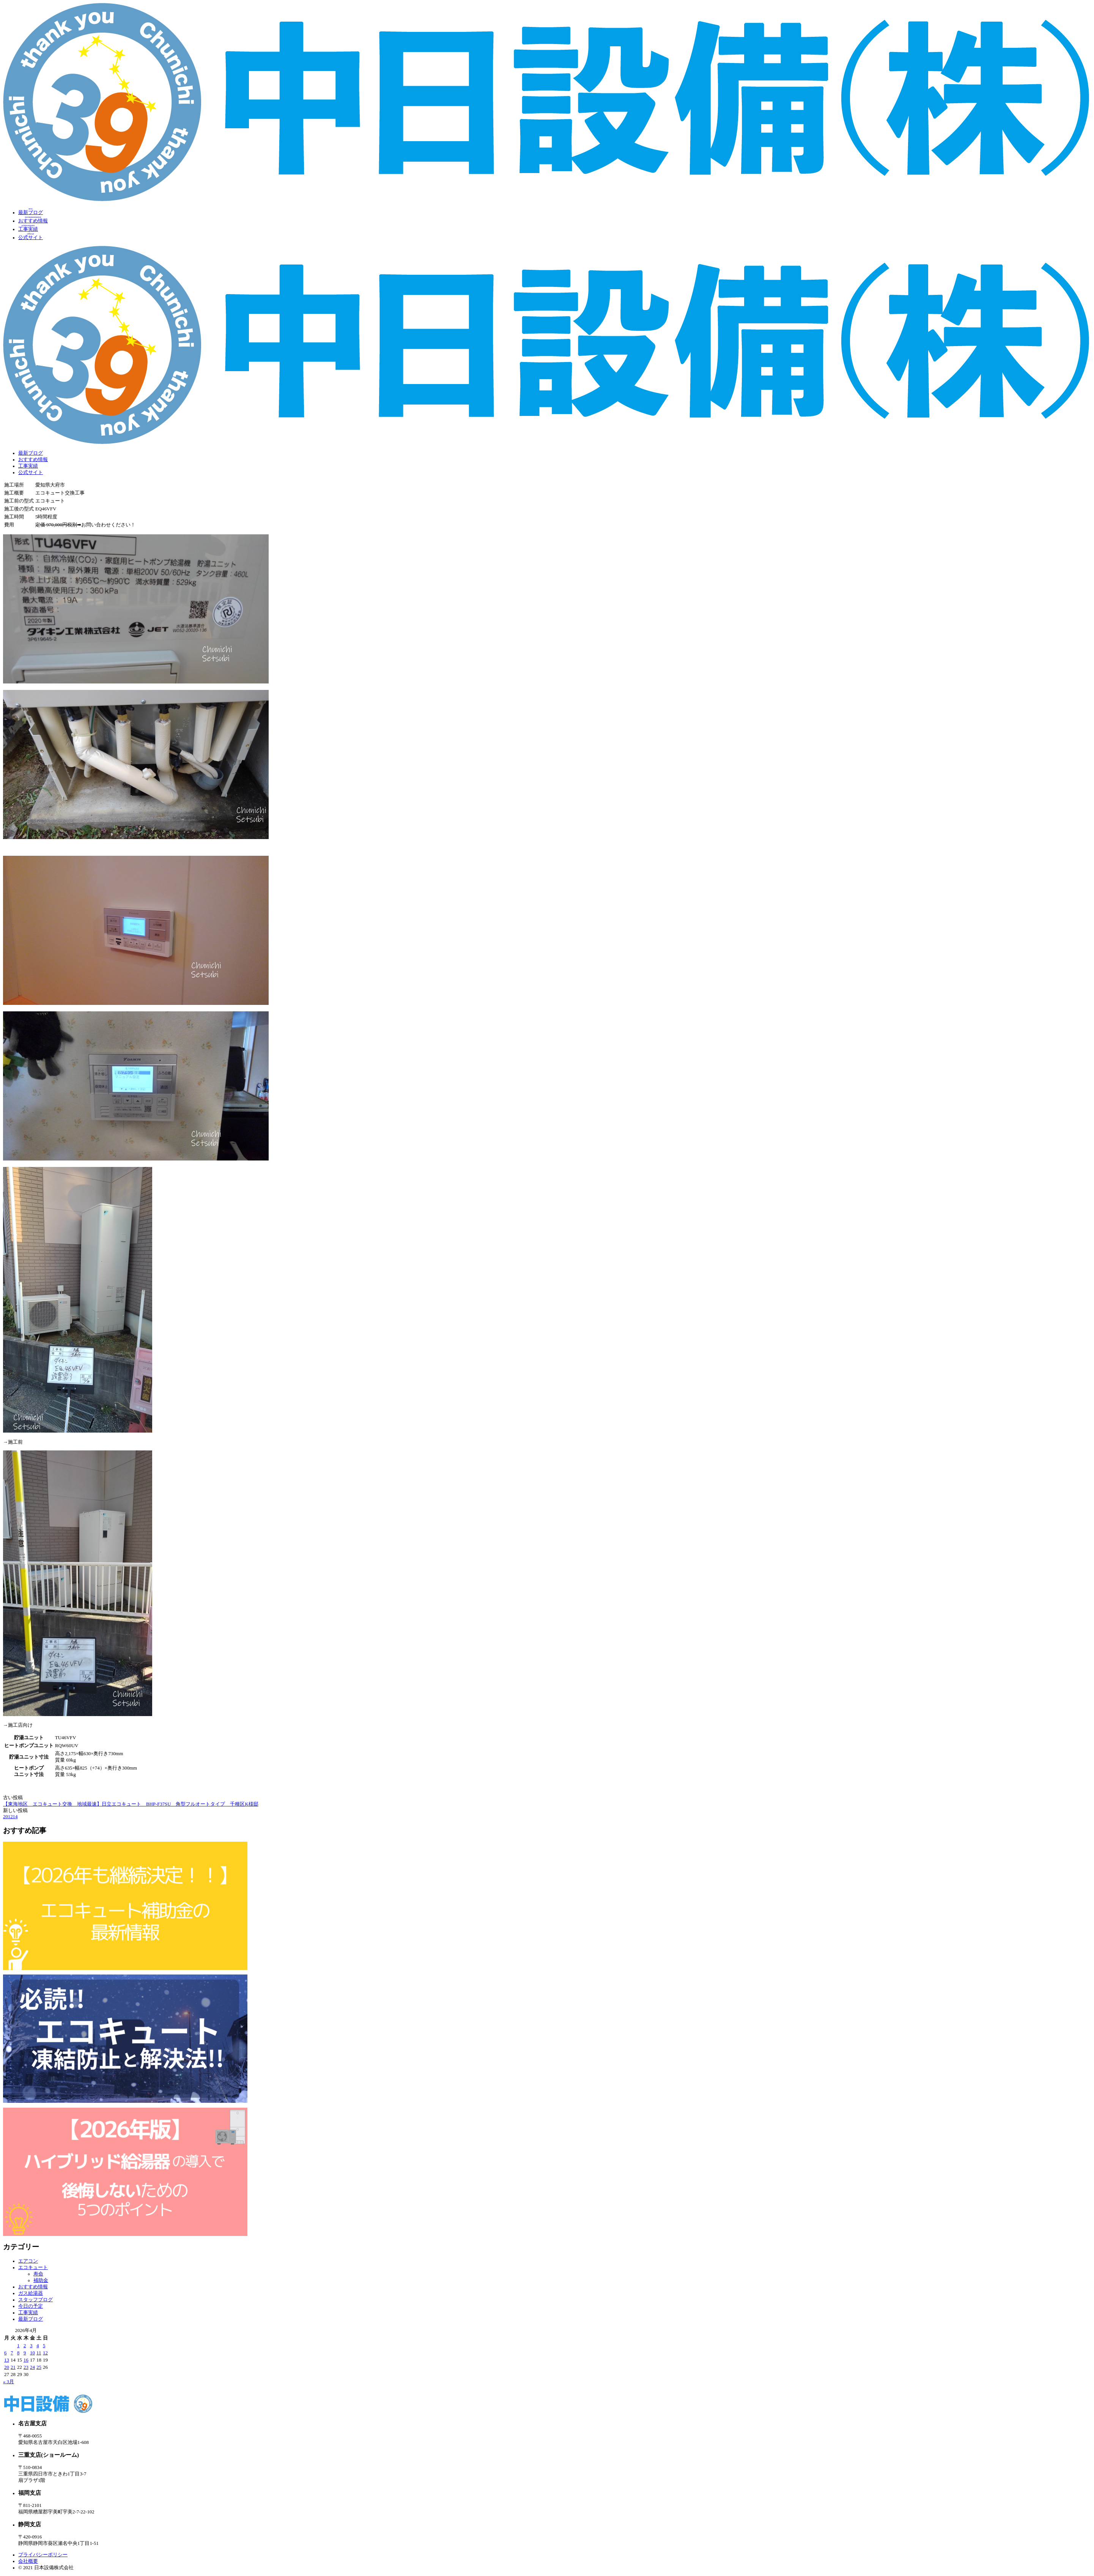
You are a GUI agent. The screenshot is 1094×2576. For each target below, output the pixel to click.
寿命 (38, 2274)
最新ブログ (30, 453)
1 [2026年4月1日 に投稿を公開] (18, 2345)
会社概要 (28, 2561)
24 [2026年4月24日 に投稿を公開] (32, 2367)
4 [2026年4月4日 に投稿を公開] (37, 2345)
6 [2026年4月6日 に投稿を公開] (5, 2353)
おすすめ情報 (33, 459)
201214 (10, 1816)
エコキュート (33, 2267)
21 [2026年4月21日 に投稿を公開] (13, 2367)
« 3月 (8, 2381)
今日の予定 (30, 2306)
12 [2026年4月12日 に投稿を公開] (45, 2353)
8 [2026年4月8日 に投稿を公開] (18, 2353)
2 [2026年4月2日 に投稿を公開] (25, 2345)
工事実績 (28, 466)
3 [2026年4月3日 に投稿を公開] (31, 2345)
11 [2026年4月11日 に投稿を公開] (38, 2353)
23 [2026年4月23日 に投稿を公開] (26, 2367)
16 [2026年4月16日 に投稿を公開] (26, 2360)
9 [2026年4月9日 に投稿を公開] (25, 2353)
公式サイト (30, 472)
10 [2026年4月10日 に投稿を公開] (32, 2353)
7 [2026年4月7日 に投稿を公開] (12, 2353)
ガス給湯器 (30, 2293)
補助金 (40, 2280)
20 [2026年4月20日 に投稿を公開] (6, 2367)
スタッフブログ (35, 2299)
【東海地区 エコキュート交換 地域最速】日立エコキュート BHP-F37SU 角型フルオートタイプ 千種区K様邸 (130, 1804)
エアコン (28, 2261)
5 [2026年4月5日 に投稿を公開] (44, 2345)
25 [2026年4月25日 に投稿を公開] (38, 2367)
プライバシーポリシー (43, 2554)
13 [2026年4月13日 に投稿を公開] (6, 2360)
